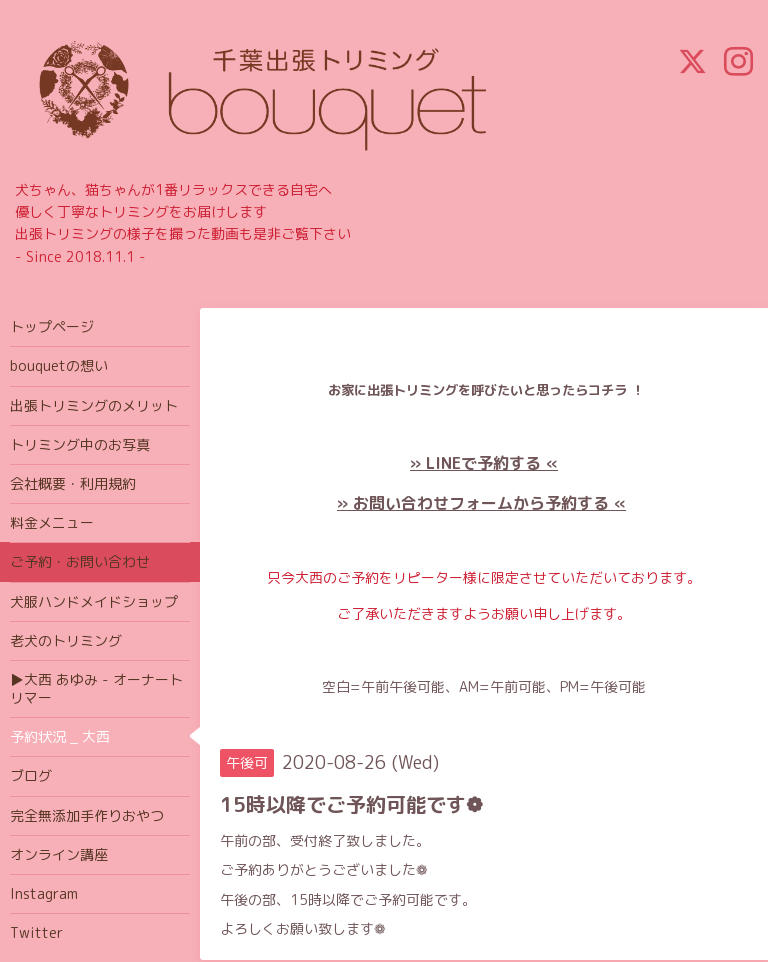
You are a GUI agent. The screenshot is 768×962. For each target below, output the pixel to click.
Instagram (44, 893)
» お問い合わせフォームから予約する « (481, 503)
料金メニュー (52, 522)
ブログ (31, 775)
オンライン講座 (59, 854)
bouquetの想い (59, 365)
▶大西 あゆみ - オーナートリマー (96, 688)
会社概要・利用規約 (73, 483)
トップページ (52, 326)
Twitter (36, 932)
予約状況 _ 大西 (60, 736)
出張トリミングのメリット (94, 405)
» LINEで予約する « (484, 463)
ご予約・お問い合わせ (80, 561)
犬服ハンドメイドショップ (94, 601)
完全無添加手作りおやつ (87, 815)
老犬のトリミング (66, 640)
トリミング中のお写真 (80, 444)
